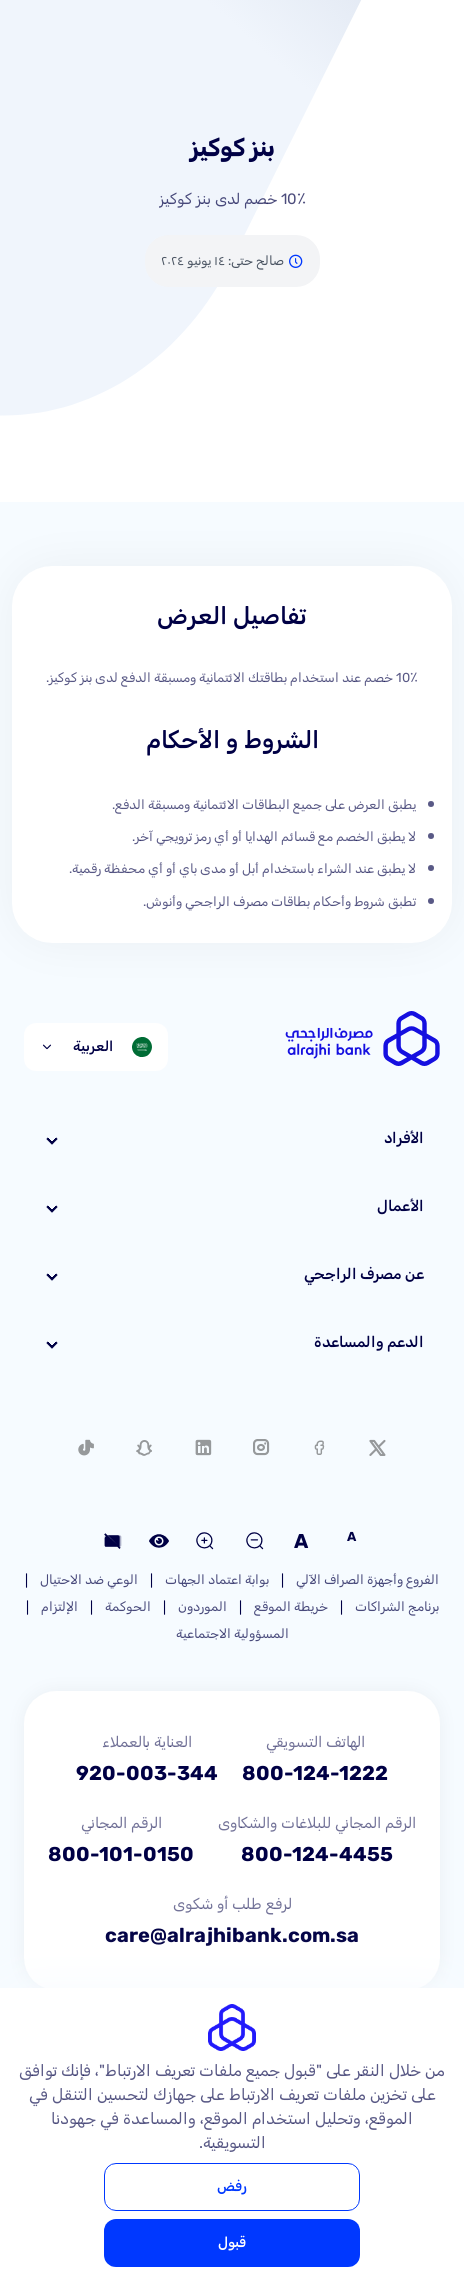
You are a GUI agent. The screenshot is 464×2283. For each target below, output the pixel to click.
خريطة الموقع (291, 1606)
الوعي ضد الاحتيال (89, 1579)
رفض (232, 2186)
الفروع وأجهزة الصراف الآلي (367, 1579)
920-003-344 (147, 1773)
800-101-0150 (121, 1854)
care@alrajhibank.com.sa (232, 1935)
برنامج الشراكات (397, 1606)
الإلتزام (59, 1606)
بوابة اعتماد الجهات (217, 1579)
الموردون (202, 1606)
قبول (232, 2242)
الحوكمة (128, 1606)
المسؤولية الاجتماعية (232, 1633)
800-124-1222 (315, 1773)
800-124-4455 (317, 1854)
